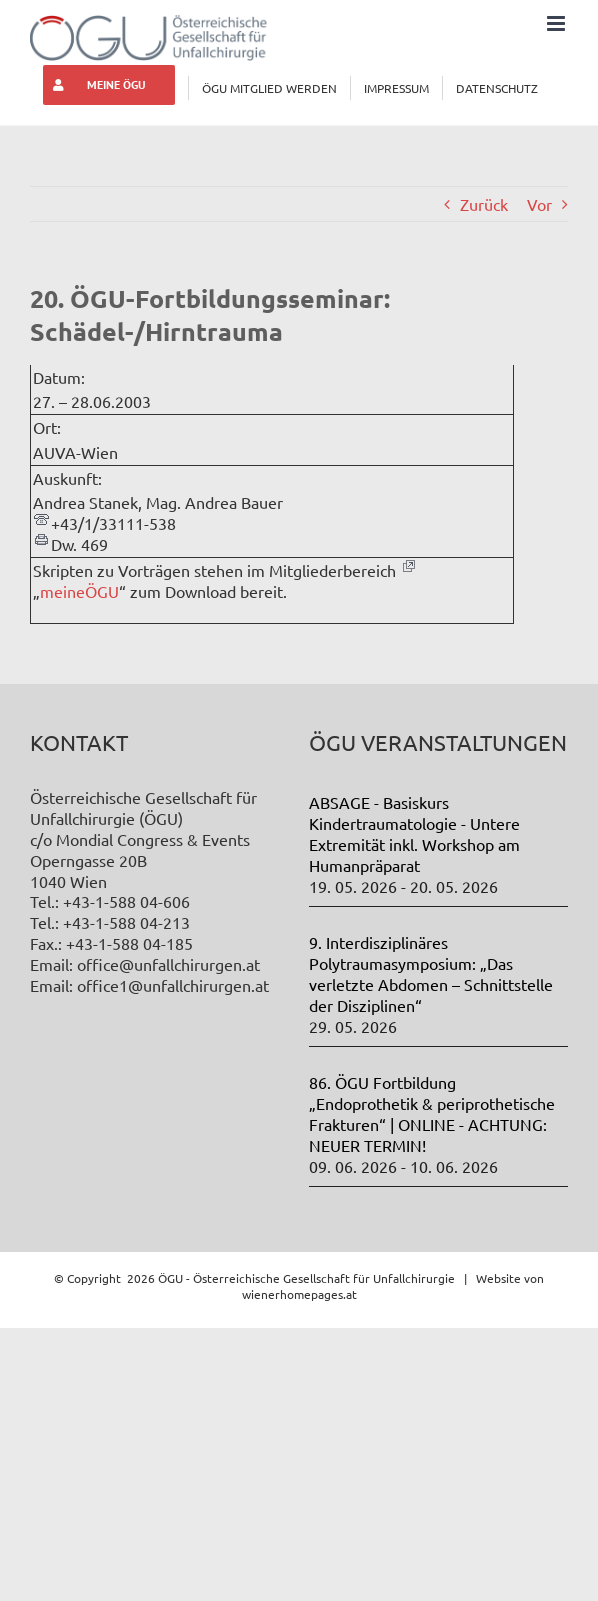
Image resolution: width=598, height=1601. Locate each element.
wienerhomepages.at (299, 1294)
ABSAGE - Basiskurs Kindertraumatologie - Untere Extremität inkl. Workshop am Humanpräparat (414, 833)
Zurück (484, 204)
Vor (539, 204)
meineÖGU (79, 591)
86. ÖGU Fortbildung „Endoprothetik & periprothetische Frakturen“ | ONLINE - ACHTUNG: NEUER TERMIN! (432, 1113)
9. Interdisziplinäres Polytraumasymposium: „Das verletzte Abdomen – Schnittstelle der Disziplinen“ (431, 973)
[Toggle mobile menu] (557, 23)
